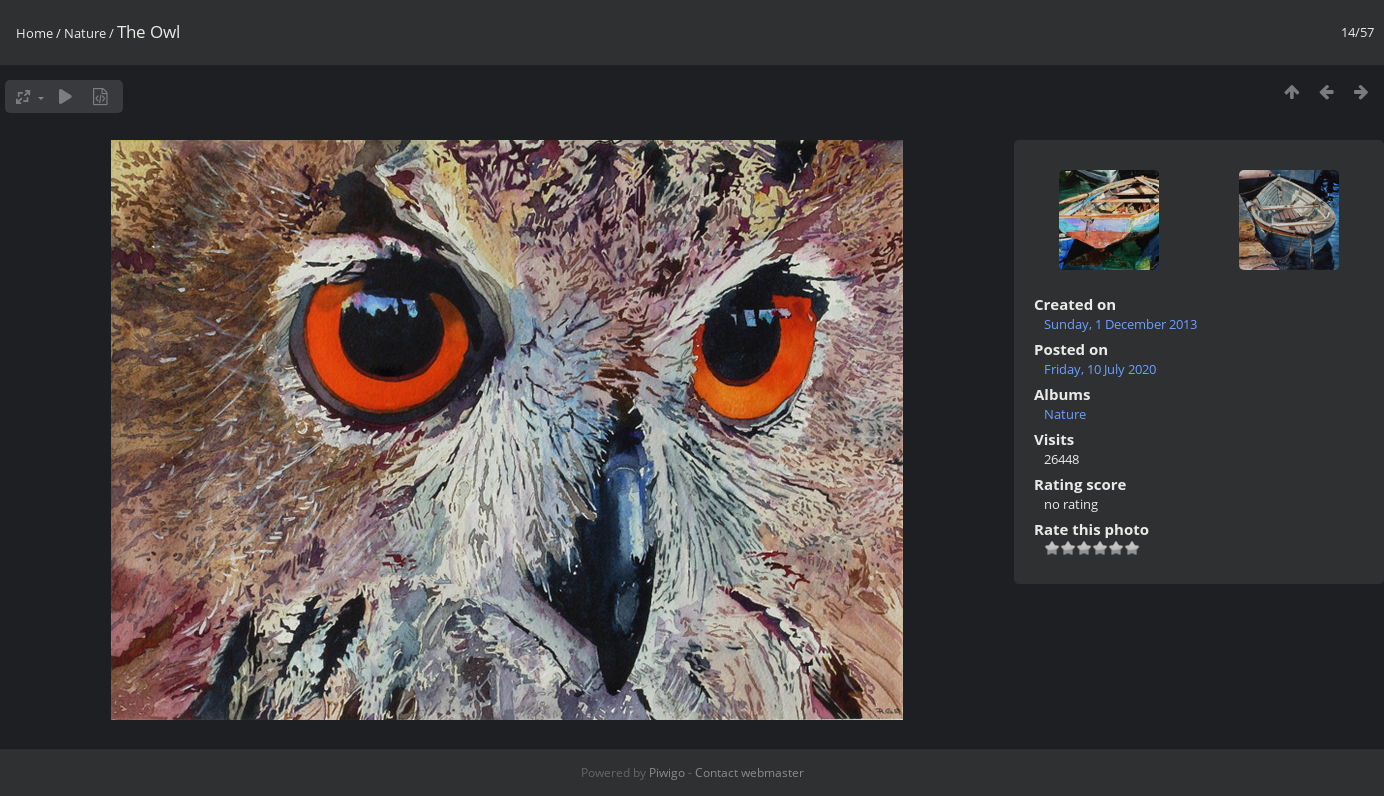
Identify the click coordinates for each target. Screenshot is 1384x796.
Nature (85, 33)
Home (34, 33)
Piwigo (667, 772)
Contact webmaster (749, 772)
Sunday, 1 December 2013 (1120, 324)
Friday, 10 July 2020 (1100, 369)
